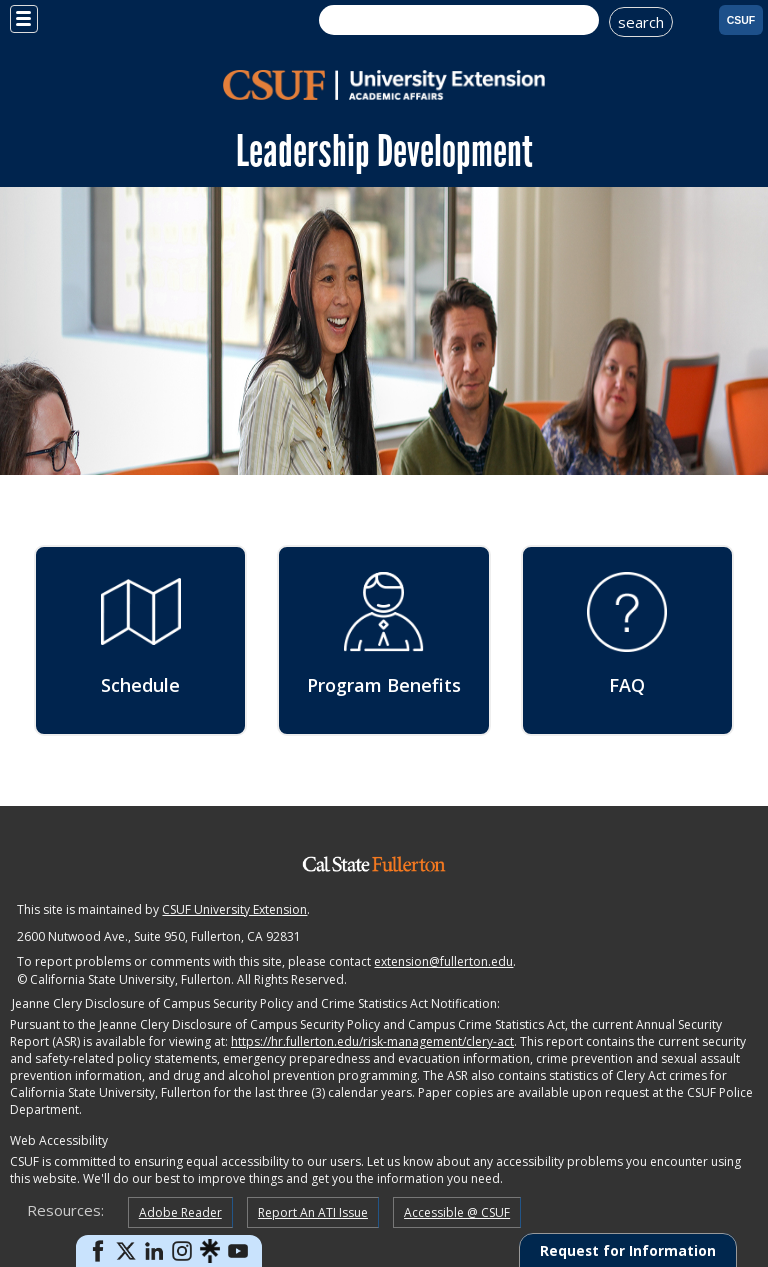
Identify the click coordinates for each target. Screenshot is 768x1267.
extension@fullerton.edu (443, 961)
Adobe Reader (180, 1212)
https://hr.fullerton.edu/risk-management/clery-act (372, 1041)
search (641, 22)
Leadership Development (384, 151)
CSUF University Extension (234, 909)
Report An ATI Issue (313, 1212)
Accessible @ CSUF (457, 1212)
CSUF (741, 20)
